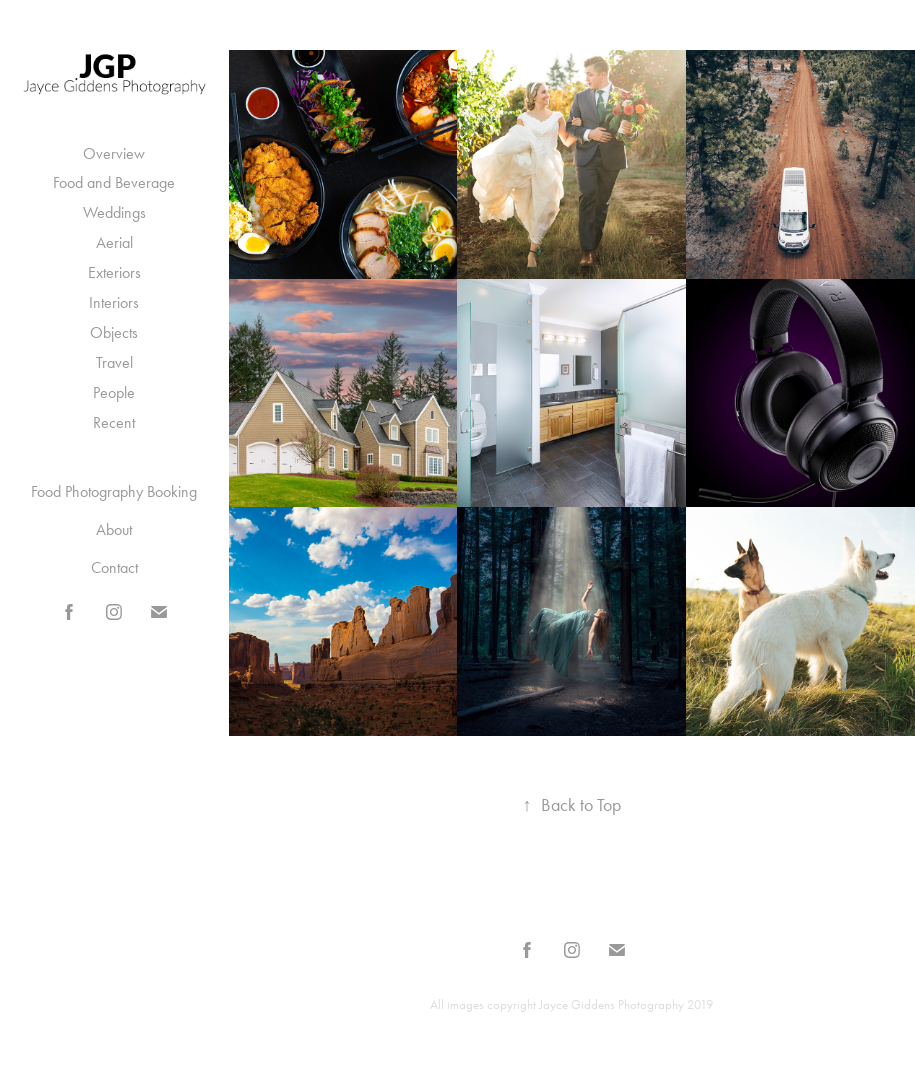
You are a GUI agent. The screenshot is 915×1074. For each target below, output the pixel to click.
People (114, 392)
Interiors (114, 302)
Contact (114, 567)
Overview (114, 153)
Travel (114, 362)
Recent (114, 422)
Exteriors (114, 272)
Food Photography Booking (114, 491)
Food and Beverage (114, 182)
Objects (114, 332)
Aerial (114, 242)
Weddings (114, 212)
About (114, 529)
